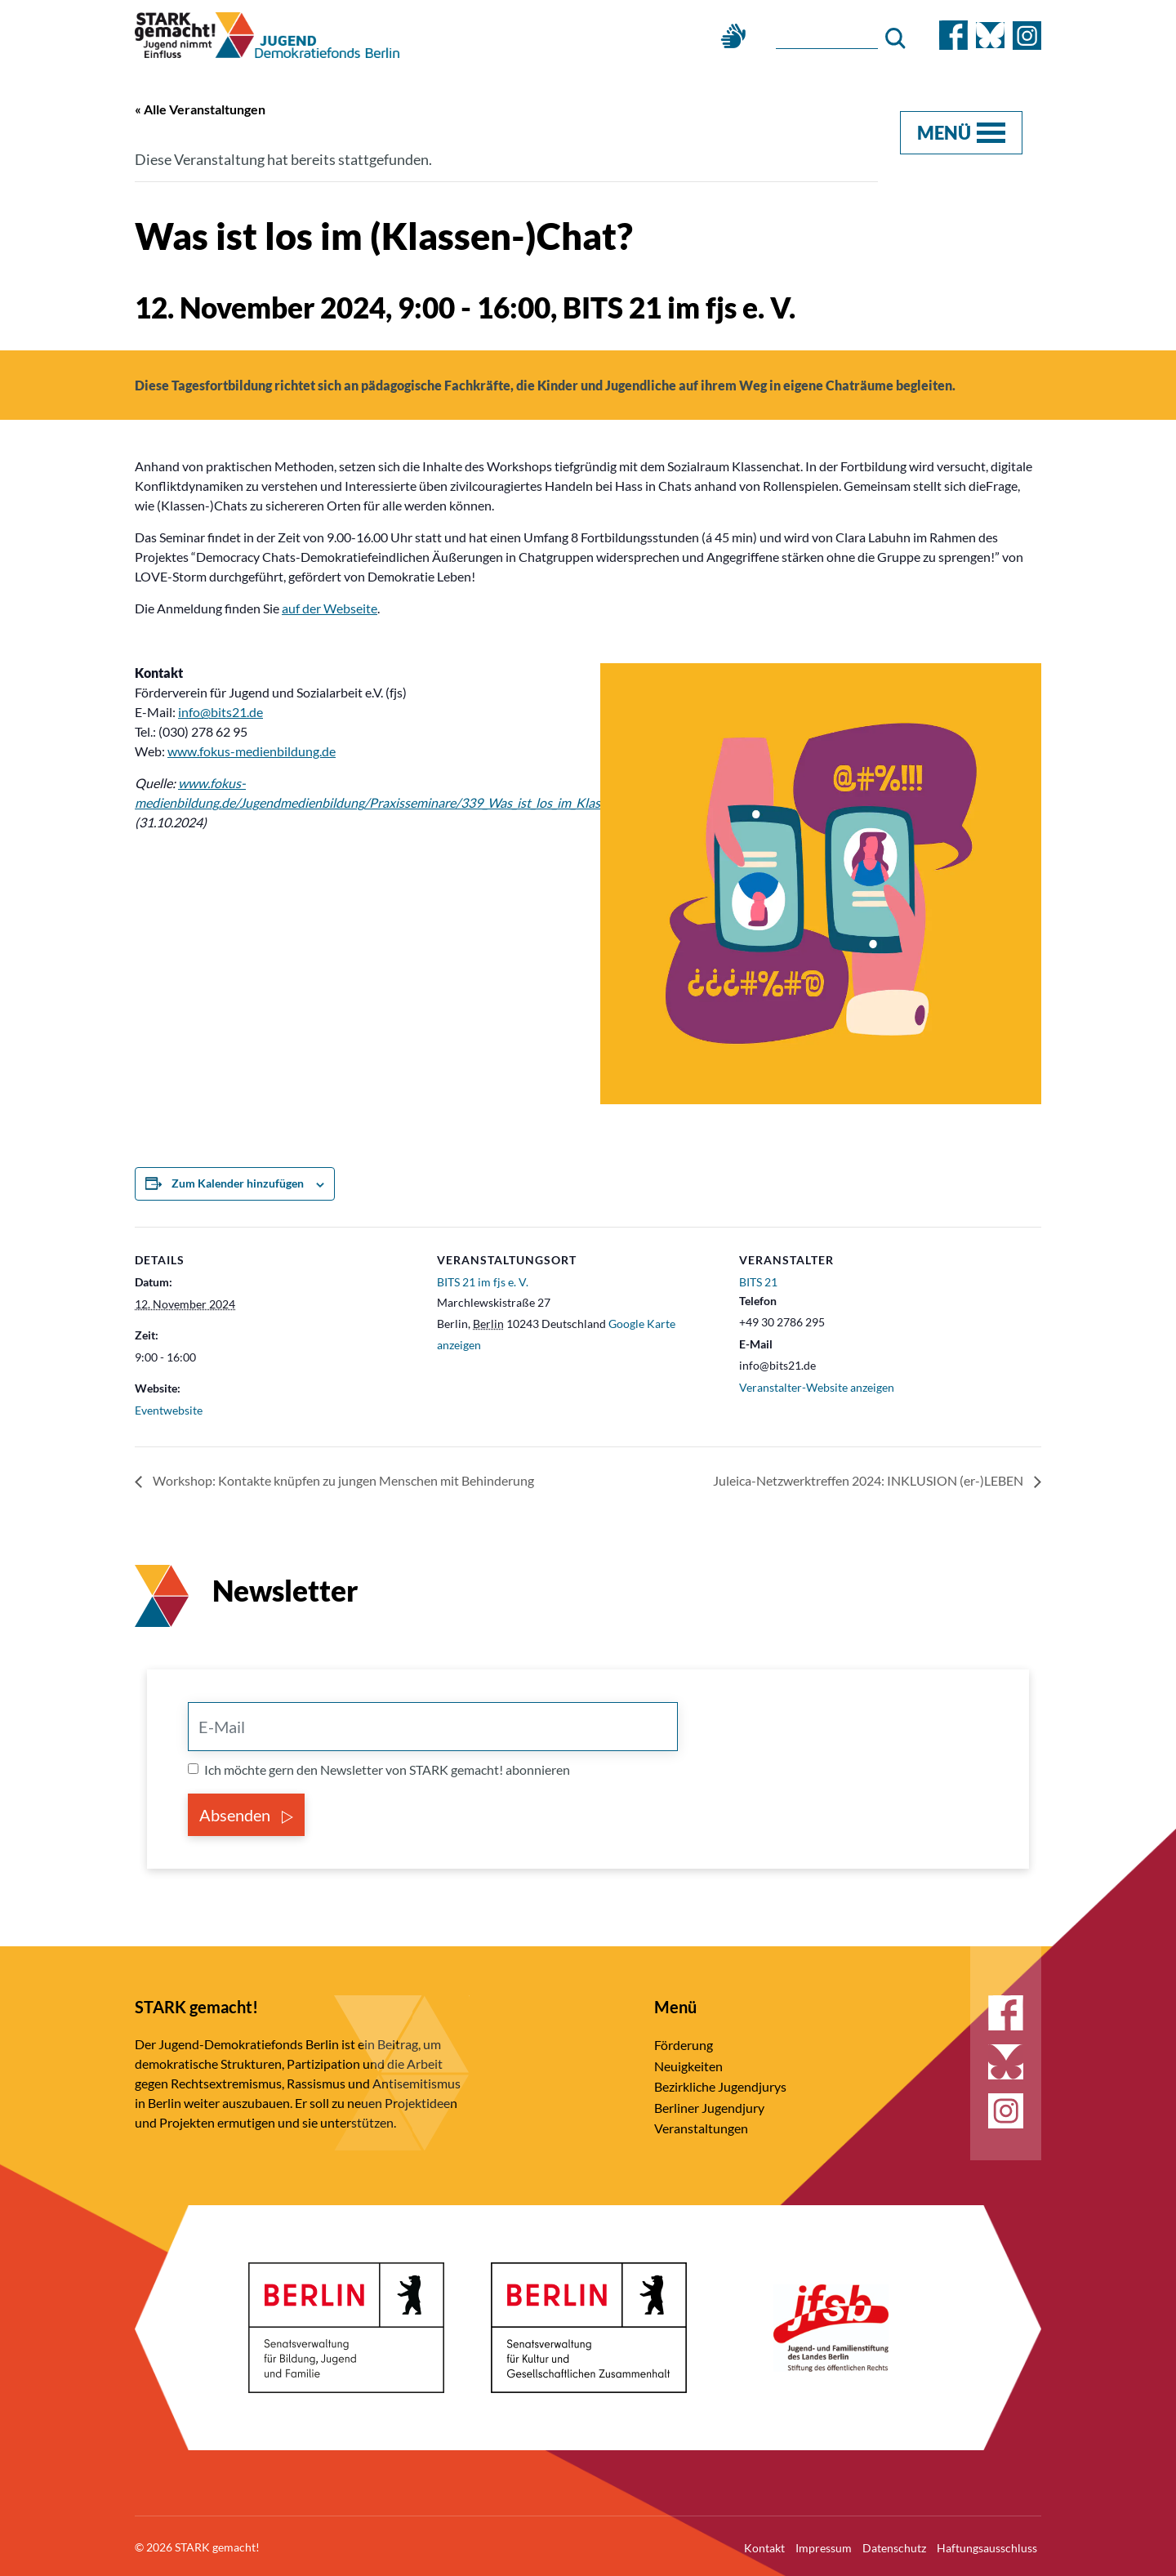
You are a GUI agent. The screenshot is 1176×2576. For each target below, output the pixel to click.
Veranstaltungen (701, 2125)
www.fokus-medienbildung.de (251, 749)
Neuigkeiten (688, 2063)
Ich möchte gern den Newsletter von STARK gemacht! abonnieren (387, 1767)
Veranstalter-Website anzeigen (816, 1385)
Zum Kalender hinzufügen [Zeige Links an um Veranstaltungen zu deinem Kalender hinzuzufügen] (238, 1181)
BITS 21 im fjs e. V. (482, 1280)
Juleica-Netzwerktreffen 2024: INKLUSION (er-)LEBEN (869, 1479)
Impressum (823, 2545)
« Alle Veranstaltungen (200, 109)
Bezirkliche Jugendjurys (720, 2084)
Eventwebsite (169, 1408)
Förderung (683, 2042)
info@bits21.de (220, 710)
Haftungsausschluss (987, 2545)
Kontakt (764, 2545)
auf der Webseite (329, 606)
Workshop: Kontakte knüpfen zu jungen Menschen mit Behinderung (342, 1479)
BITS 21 (758, 1280)
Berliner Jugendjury (709, 2105)
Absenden (246, 1812)
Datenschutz (894, 2545)
